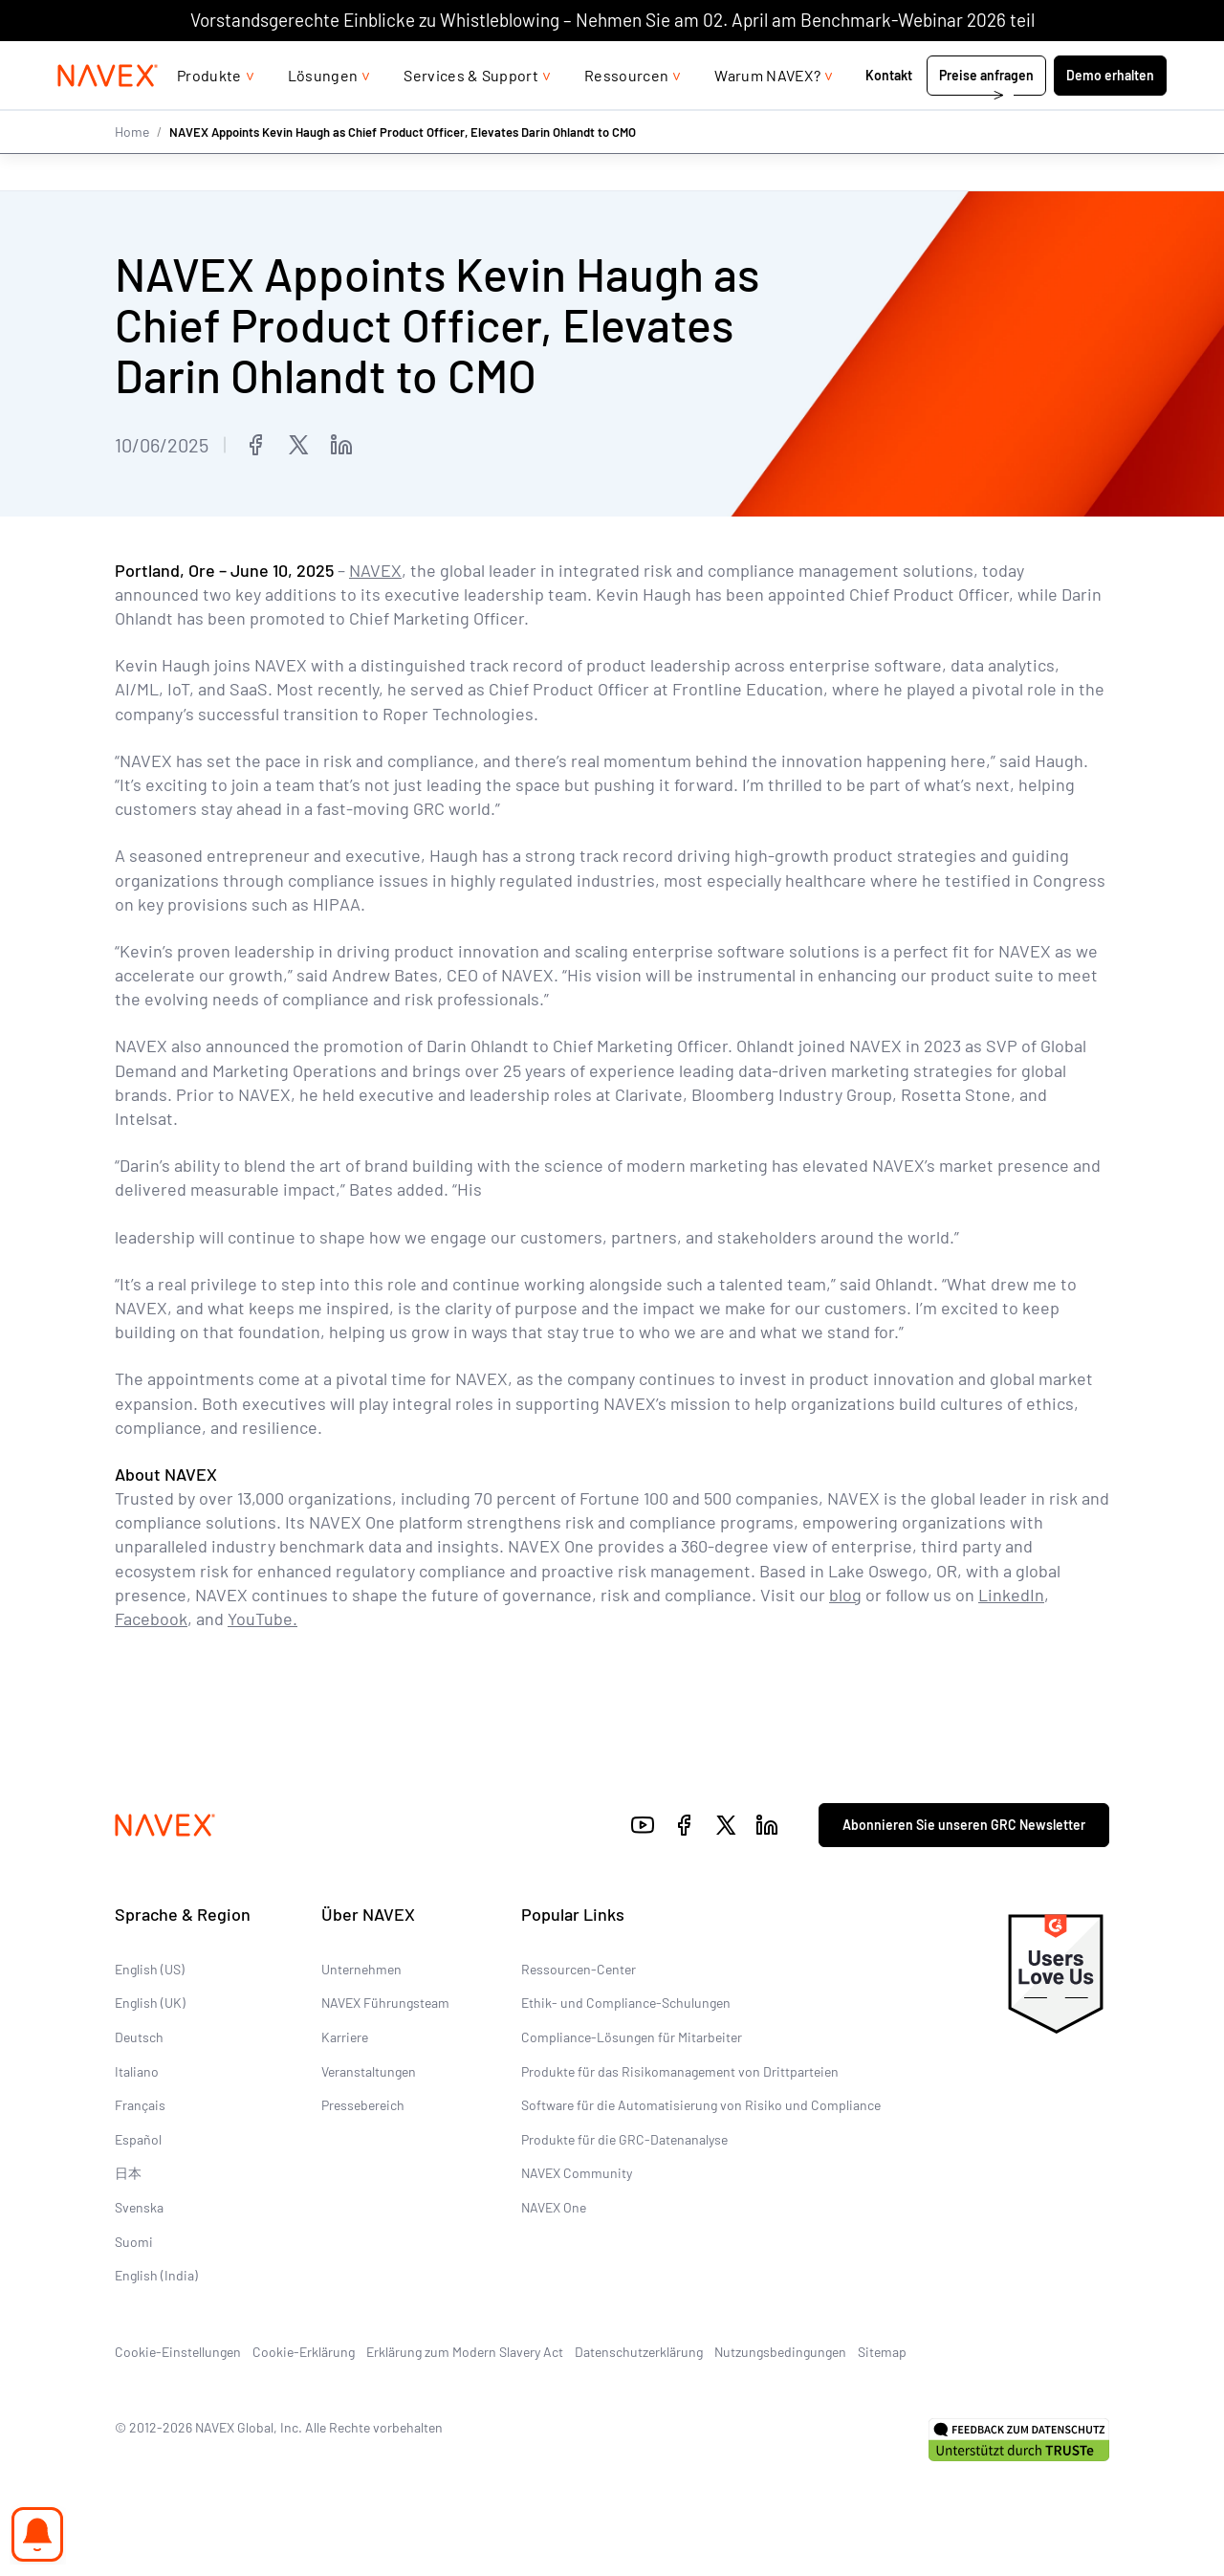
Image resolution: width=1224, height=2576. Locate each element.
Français (140, 2105)
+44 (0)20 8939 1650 (975, 60)
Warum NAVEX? (767, 113)
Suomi (134, 2241)
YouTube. (262, 1618)
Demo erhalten (1110, 113)
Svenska (139, 2207)
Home (132, 170)
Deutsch (139, 2037)
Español (138, 2139)
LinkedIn (1011, 1594)
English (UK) (150, 2002)
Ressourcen (626, 113)
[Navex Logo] (108, 113)
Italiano (137, 2070)
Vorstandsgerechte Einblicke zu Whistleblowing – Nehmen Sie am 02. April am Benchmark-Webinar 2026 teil (612, 20)
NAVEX (375, 570)
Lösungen (323, 113)
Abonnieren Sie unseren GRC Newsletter (963, 1824)
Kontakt (890, 113)
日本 (128, 2173)
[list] (1116, 60)
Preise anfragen (986, 113)
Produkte (209, 113)
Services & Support (471, 113)
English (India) (156, 2275)
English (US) (150, 1969)
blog (845, 1594)
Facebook (151, 1618)
